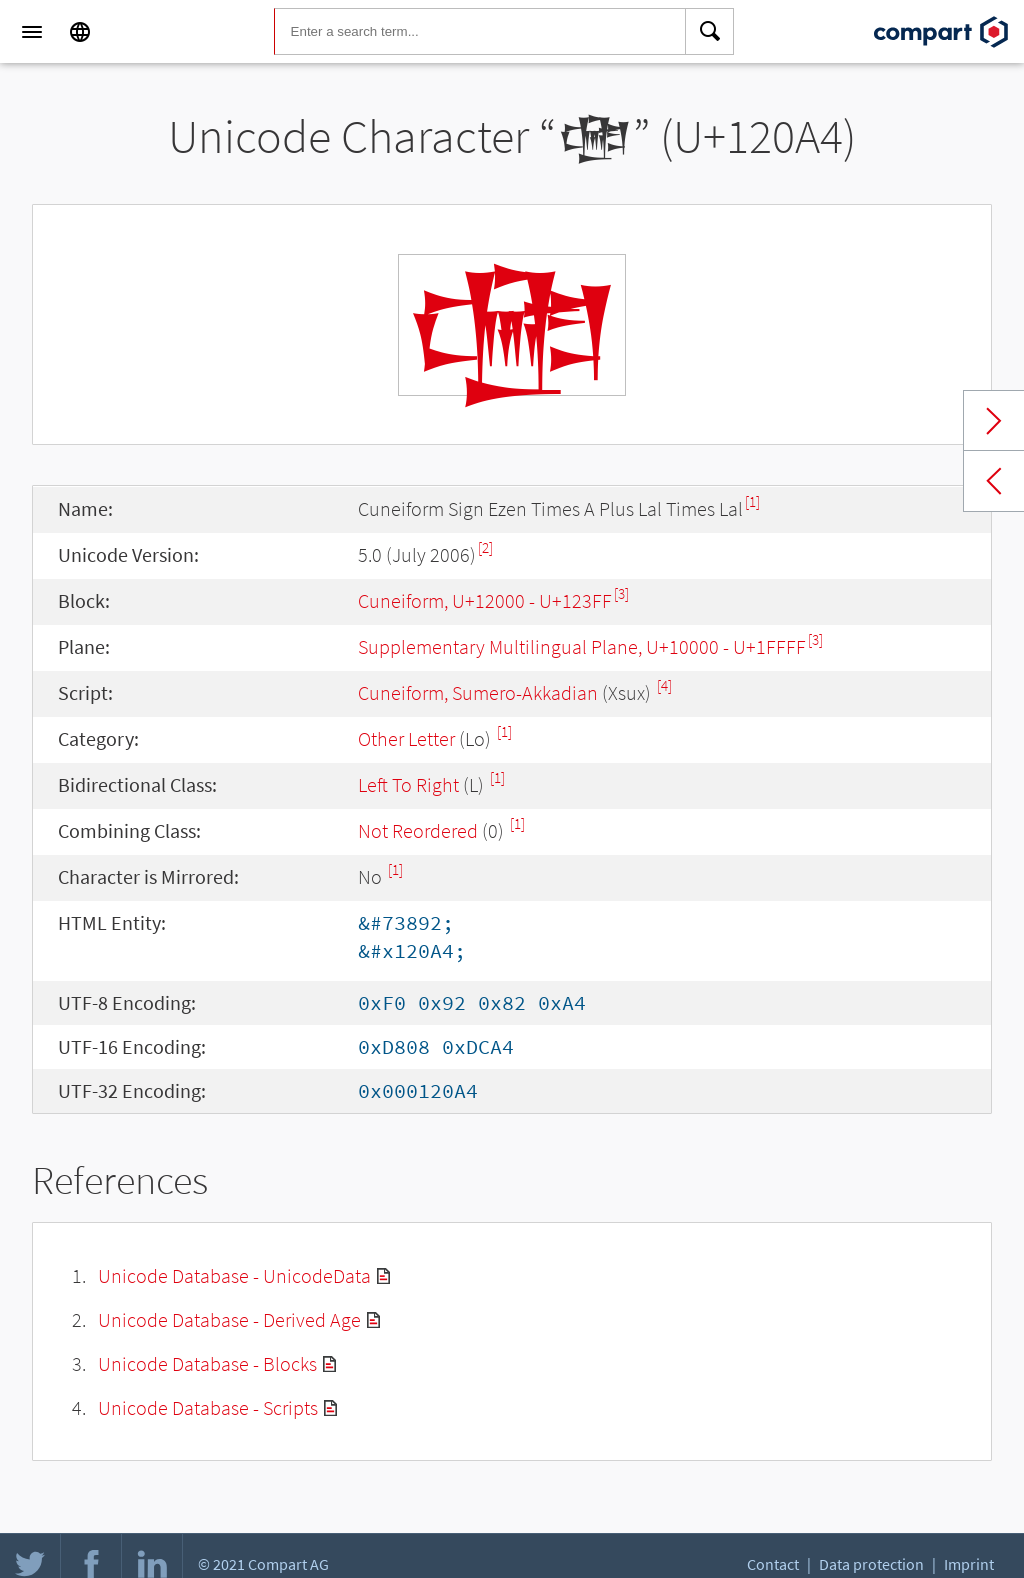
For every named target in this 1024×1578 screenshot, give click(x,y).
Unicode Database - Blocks (207, 1363)
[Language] (80, 32)
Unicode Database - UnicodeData (234, 1275)
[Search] (710, 32)
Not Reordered (418, 830)
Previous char (994, 481)
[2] (485, 547)
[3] (621, 593)
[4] (664, 685)
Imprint (969, 1564)
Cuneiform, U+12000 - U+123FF (485, 600)
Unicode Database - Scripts (208, 1407)
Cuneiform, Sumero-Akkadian (478, 692)
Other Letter (406, 738)
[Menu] (32, 32)
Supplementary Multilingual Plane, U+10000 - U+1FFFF (582, 646)
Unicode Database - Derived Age (229, 1319)
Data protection (871, 1564)
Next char (994, 421)
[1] (752, 501)
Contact (773, 1564)
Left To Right (408, 784)
